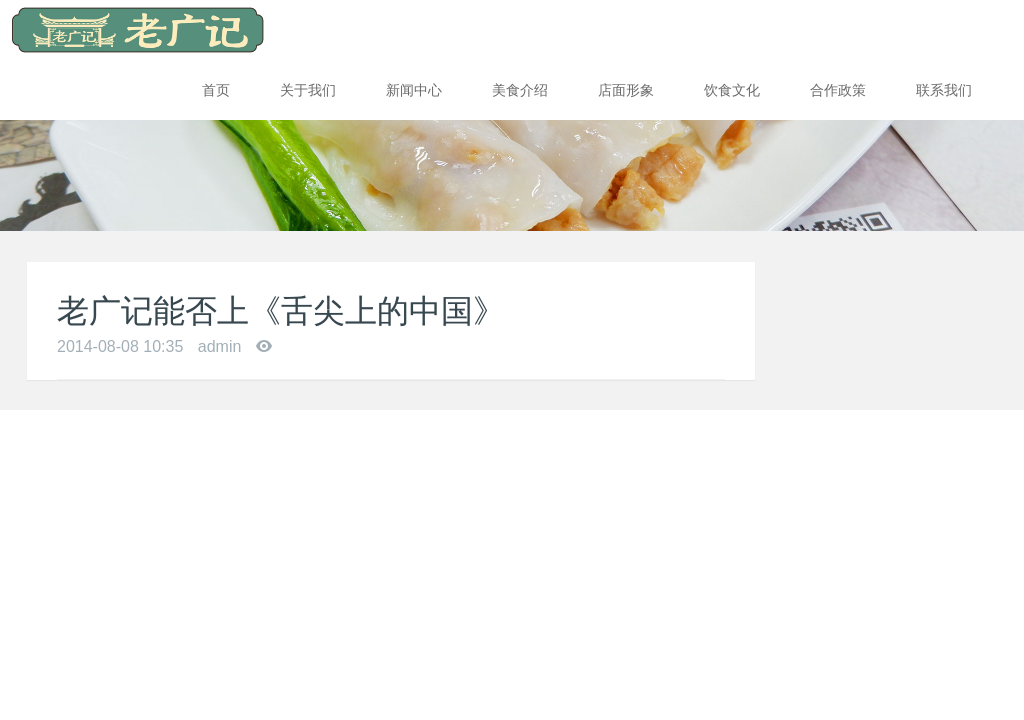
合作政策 (838, 90)
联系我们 (944, 90)
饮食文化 (732, 90)
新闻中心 (414, 90)
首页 (216, 90)
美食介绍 (520, 90)
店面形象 (626, 90)
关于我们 (308, 90)
